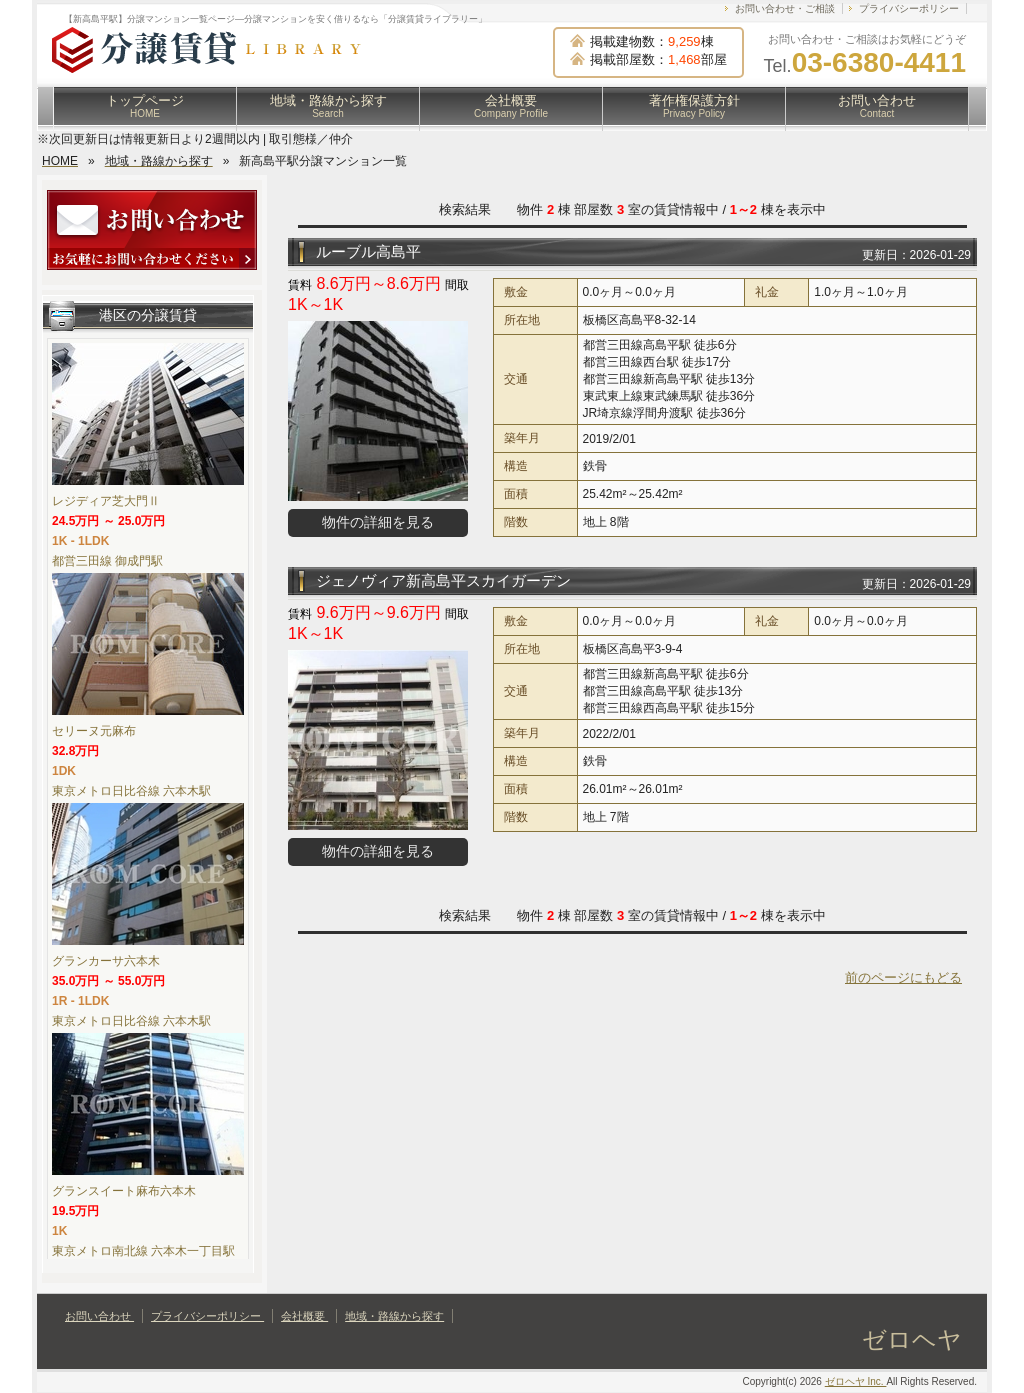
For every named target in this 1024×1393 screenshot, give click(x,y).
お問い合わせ (877, 106)
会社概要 (511, 106)
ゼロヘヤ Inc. (856, 1381)
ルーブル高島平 (368, 251)
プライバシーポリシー (909, 8)
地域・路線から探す (328, 106)
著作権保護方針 (694, 106)
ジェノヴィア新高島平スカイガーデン (443, 580)
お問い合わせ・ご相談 (785, 8)
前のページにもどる (903, 977)
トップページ (145, 106)
